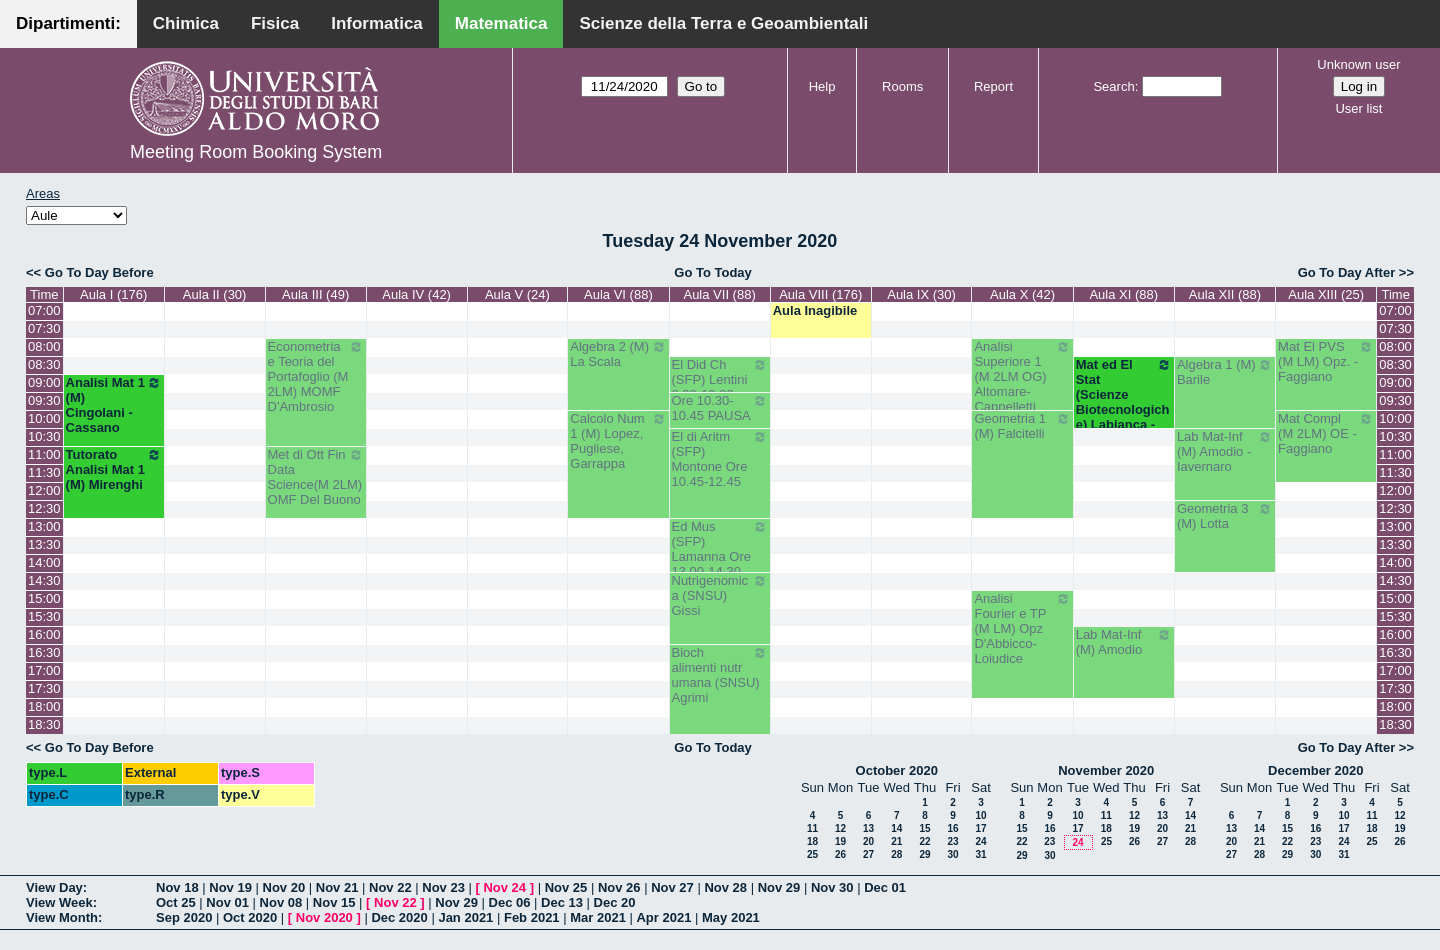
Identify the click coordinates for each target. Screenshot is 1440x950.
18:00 (44, 706)
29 (924, 854)
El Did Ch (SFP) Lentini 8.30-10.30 (720, 379)
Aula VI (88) (618, 294)
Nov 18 (177, 887)
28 (896, 854)
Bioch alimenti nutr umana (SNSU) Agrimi (720, 675)
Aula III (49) (315, 294)
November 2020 (1106, 770)
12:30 (44, 508)
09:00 (44, 382)
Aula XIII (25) (1326, 294)
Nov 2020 (324, 917)
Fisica (275, 23)
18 (812, 841)
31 (980, 854)
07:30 (44, 328)
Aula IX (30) (921, 294)
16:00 (44, 634)
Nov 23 (443, 887)
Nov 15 (334, 902)
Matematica (501, 23)
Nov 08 (281, 902)
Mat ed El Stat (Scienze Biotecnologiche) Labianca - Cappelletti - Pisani (1124, 409)
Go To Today (713, 272)
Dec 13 (562, 902)
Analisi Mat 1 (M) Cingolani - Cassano (114, 405)
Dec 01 (885, 887)
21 (896, 841)
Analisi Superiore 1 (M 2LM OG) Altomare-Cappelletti (1022, 376)
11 (812, 828)
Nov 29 (779, 887)
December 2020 (1315, 770)
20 (868, 841)
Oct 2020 (250, 917)
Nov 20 (284, 887)
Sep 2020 (184, 917)
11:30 (44, 472)
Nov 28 (725, 887)
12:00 (44, 490)
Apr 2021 (663, 917)
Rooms (902, 86)
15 (924, 828)
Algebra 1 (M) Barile (1225, 372)
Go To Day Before (99, 272)
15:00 (44, 598)
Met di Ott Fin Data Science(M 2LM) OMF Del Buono (316, 477)
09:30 (44, 400)
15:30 (44, 616)
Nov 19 (230, 887)
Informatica (377, 23)
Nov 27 (672, 887)
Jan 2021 (465, 917)
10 (980, 815)
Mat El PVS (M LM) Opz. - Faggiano (1326, 361)
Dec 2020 (399, 917)
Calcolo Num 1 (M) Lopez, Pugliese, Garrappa (618, 441)
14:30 (44, 580)
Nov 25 (566, 887)
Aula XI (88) (1123, 294)
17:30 (44, 688)
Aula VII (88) (719, 294)
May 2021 (731, 917)
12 (840, 828)
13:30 (44, 544)
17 (980, 828)
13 (868, 828)
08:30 (44, 364)
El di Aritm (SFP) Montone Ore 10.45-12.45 (720, 459)
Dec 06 (510, 902)
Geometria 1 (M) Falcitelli (1022, 426)
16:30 (44, 652)
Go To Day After (1347, 272)
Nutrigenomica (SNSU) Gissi (720, 595)
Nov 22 (390, 887)
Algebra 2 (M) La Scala (618, 354)
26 (840, 854)
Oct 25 (176, 902)
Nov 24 (504, 887)
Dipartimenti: (68, 23)
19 (840, 841)
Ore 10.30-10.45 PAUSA (720, 408)
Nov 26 (619, 887)
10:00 (44, 418)
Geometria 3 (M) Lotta (1225, 516)
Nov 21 (337, 887)
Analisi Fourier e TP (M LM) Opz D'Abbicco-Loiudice (1022, 628)
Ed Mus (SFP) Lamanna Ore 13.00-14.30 (720, 549)
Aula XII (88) (1225, 294)
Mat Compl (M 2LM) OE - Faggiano (1326, 433)
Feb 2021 (532, 917)
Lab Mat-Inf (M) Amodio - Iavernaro (1225, 451)
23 (952, 841)
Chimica (186, 23)
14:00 (44, 562)
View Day (54, 887)
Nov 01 (227, 902)
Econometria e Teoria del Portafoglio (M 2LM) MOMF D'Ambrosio (316, 376)
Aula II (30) (215, 294)
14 (896, 828)
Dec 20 (615, 902)
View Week (59, 902)
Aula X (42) (1022, 294)
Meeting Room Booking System (256, 152)
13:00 (44, 526)
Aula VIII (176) (820, 294)
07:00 (44, 310)
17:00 (44, 670)
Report (993, 86)
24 (980, 841)
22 (924, 841)
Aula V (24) (517, 294)
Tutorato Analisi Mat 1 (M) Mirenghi (114, 469)
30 (952, 854)
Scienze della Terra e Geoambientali (723, 23)
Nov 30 (832, 887)
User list (1358, 108)
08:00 (44, 346)
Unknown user (1358, 64)
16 (952, 828)
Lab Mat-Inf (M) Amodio (1124, 642)
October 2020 (897, 770)
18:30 (44, 724)
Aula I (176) (113, 294)
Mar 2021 (598, 917)
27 (868, 854)
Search (1113, 86)
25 (812, 854)
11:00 (44, 454)
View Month (62, 917)
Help (822, 86)
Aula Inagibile (815, 310)
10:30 (44, 436)
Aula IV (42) (416, 294)
